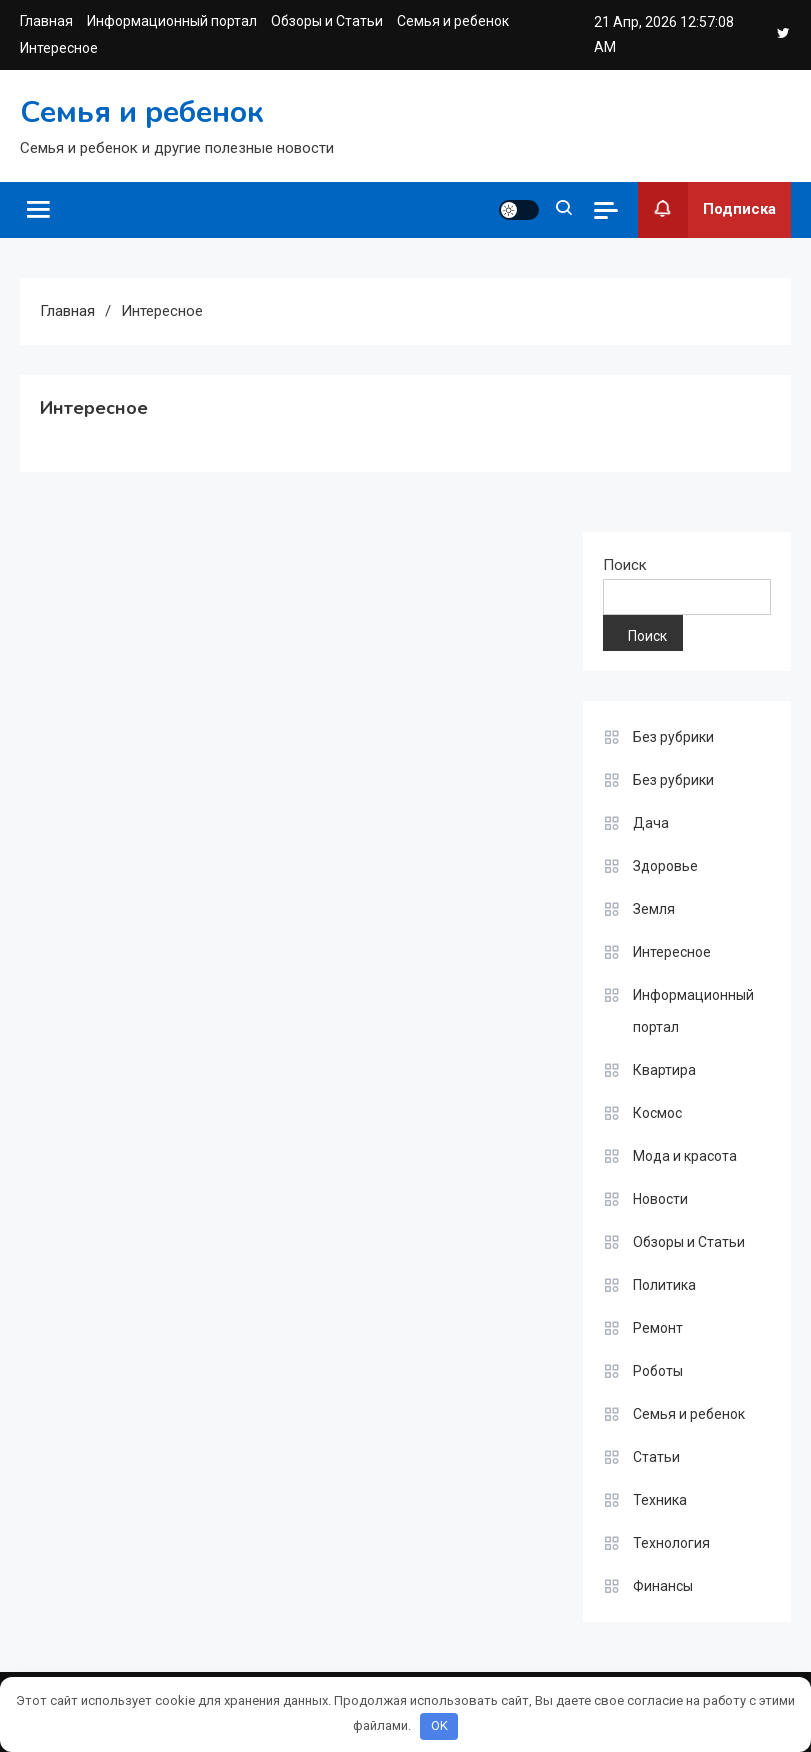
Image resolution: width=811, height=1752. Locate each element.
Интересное (59, 48)
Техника (660, 1500)
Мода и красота (685, 1156)
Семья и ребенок (453, 21)
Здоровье (665, 866)
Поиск (625, 565)
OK (439, 1725)
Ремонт (658, 1328)
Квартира (664, 1070)
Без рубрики (673, 737)
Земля (654, 909)
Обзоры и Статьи (327, 21)
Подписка (707, 210)
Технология (671, 1543)
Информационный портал (172, 21)
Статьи (656, 1457)
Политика (664, 1285)
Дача (651, 823)
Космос (657, 1113)
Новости (660, 1199)
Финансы (663, 1586)
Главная (46, 21)
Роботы (658, 1371)
